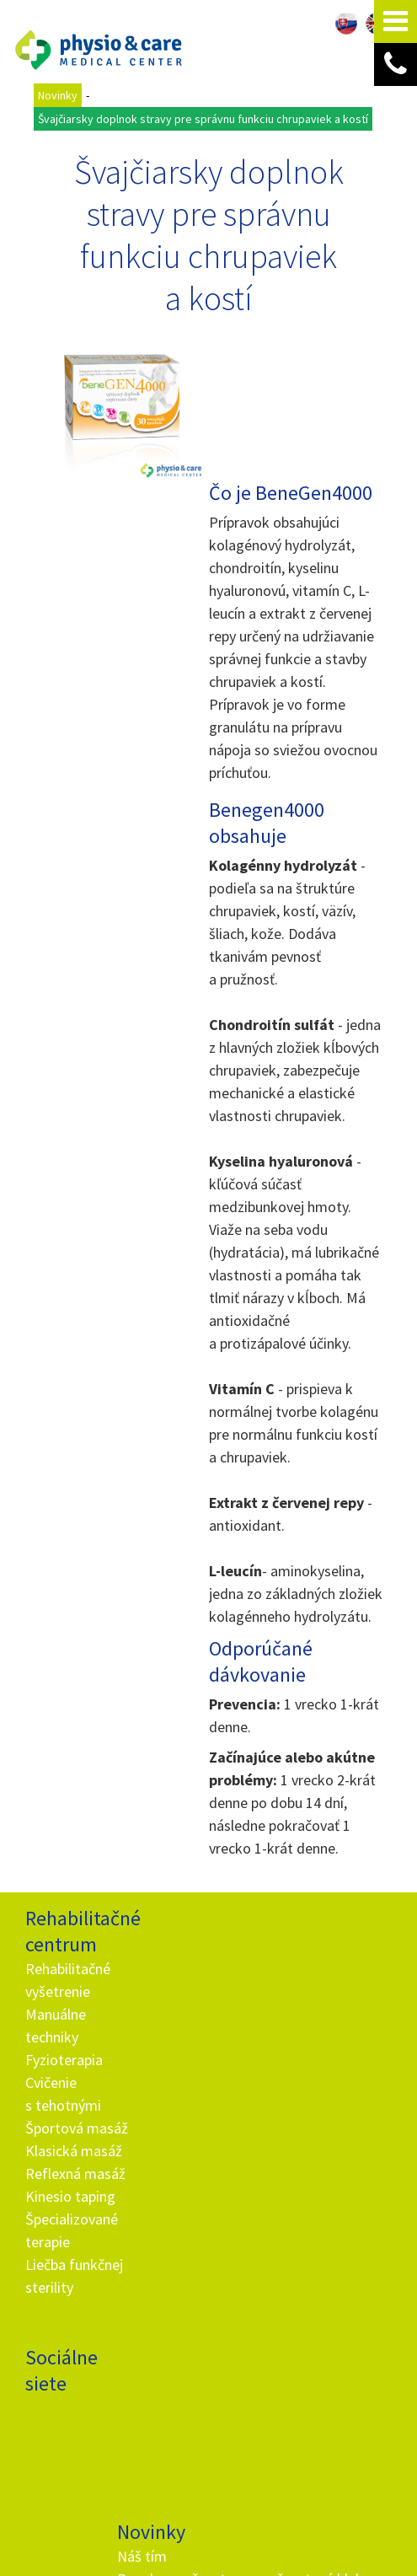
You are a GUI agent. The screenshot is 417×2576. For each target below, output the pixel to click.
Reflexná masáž (75, 2079)
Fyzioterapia (64, 1965)
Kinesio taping (70, 2102)
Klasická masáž (73, 2056)
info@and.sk (196, 2304)
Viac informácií (338, 2511)
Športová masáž (76, 2033)
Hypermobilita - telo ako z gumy (164, 2075)
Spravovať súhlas (290, 2545)
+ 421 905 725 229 (181, 2281)
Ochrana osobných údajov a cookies (164, 2545)
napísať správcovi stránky (322, 2530)
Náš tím (144, 1848)
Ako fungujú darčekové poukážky (157, 2144)
